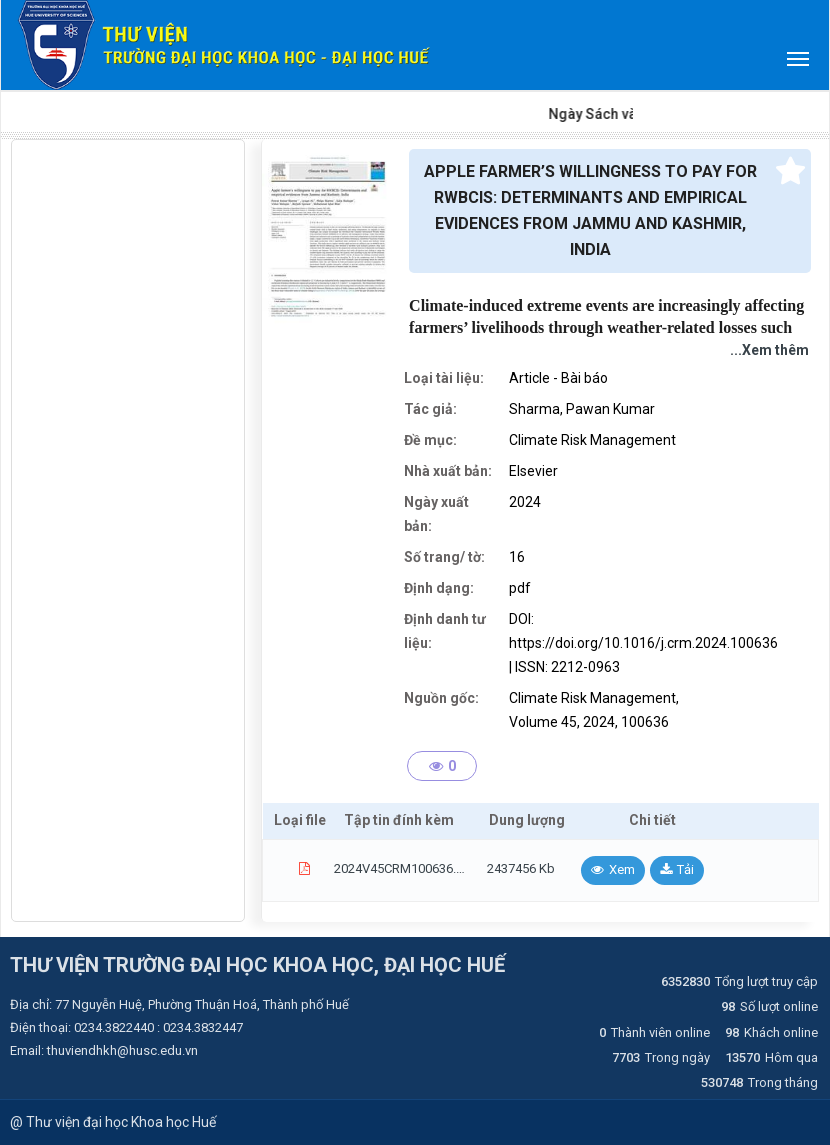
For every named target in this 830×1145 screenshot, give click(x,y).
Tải (685, 869)
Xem (622, 869)
